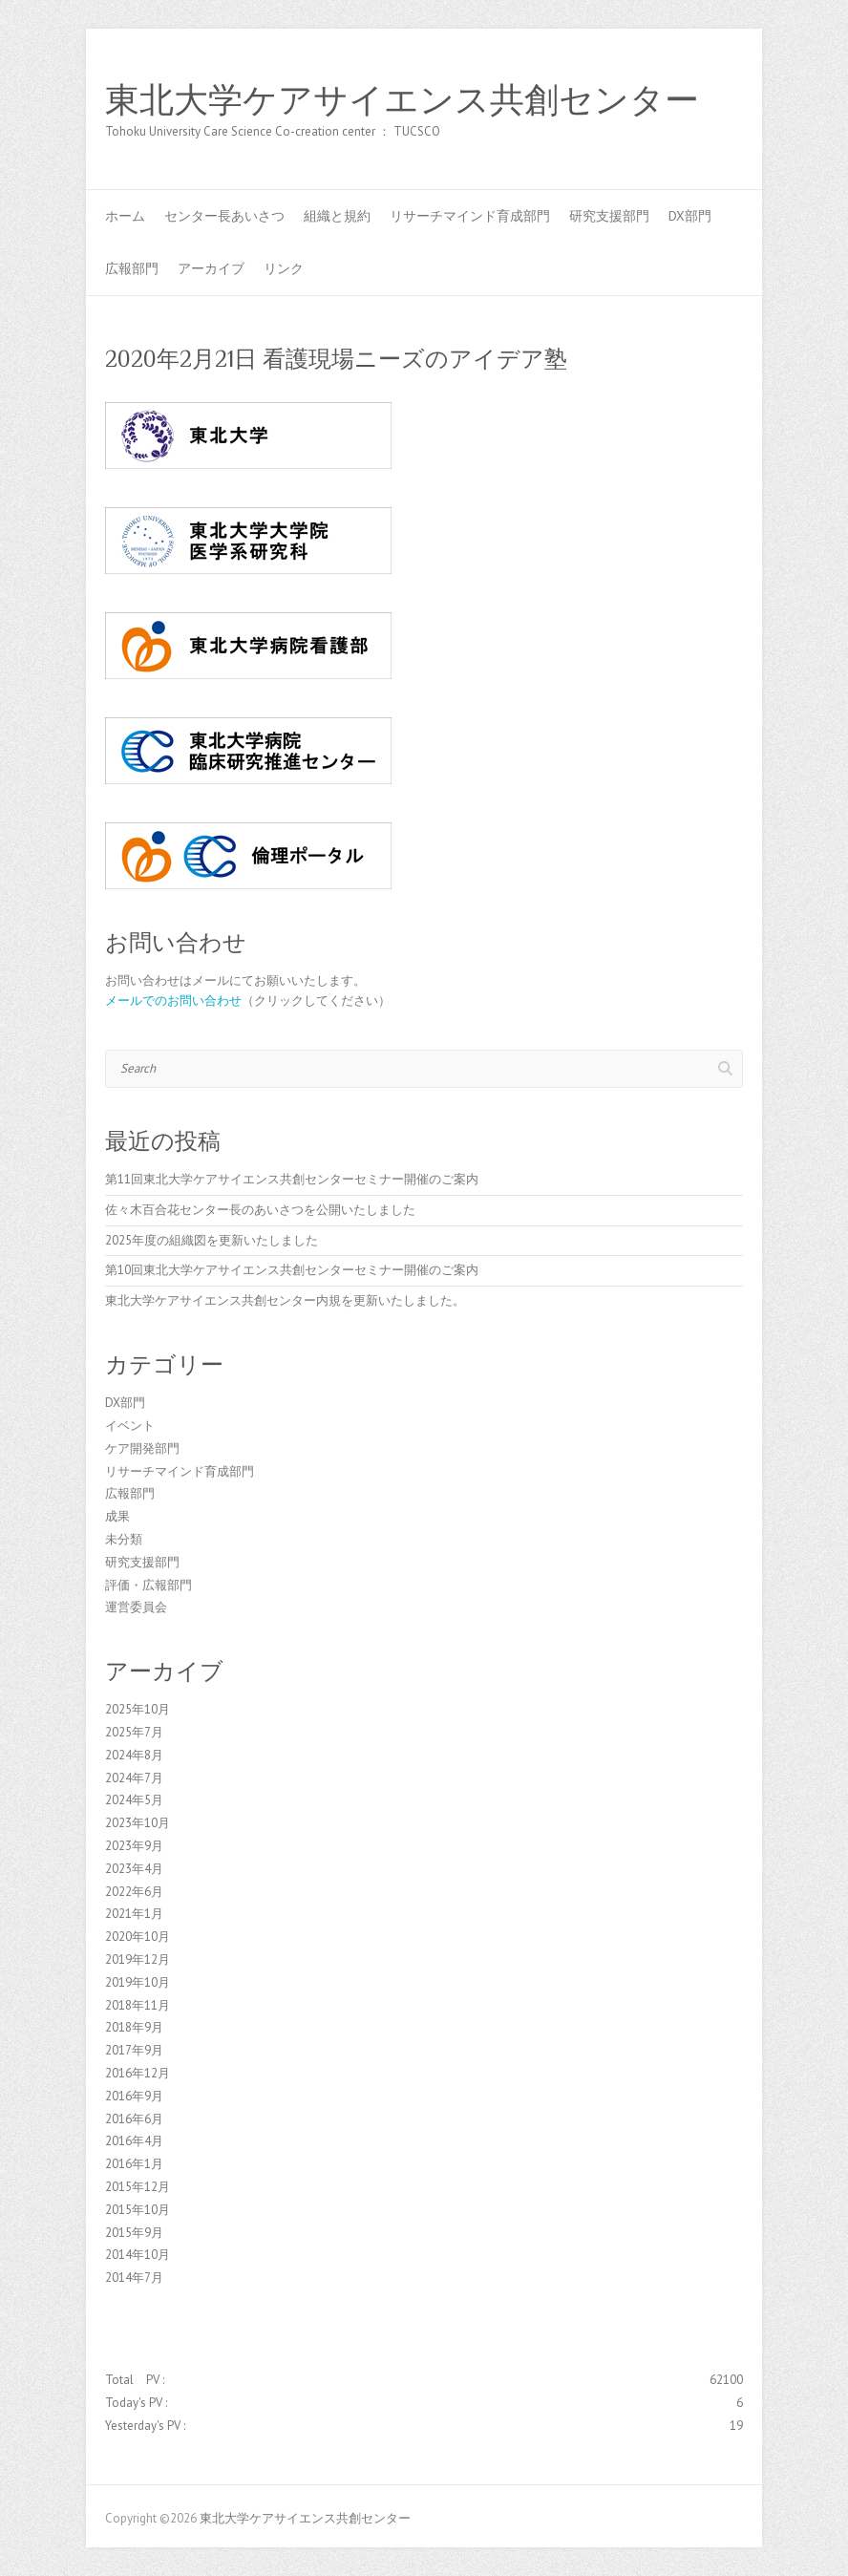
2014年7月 (134, 2277)
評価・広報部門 (148, 1585)
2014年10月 (137, 2254)
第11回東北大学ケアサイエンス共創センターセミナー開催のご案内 (291, 1179)
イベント (130, 1425)
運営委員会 (136, 1607)
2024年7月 (134, 1778)
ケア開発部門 (142, 1448)
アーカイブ (211, 268)
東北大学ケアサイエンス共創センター (402, 100)
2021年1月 (134, 1913)
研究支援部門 (609, 215)
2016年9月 (134, 2096)
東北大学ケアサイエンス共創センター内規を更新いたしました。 (285, 1300)
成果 (117, 1516)
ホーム (125, 215)
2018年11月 (137, 2005)
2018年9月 (134, 2027)
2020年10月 (137, 1936)
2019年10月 (137, 1982)
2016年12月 (137, 2073)
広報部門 (132, 268)
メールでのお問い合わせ (173, 1000)
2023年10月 (137, 1823)
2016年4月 (134, 2141)
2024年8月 (134, 1755)
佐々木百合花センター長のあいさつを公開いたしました (260, 1210)
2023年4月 (134, 1869)
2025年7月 (134, 1732)
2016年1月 (134, 2164)
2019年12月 (137, 1959)
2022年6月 (134, 1892)
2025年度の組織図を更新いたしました (211, 1240)
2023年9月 (134, 1846)
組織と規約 (337, 215)
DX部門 (689, 215)
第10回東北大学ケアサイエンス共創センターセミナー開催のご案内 (291, 1270)
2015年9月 (134, 2233)
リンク (284, 268)
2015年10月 (137, 2210)
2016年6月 (134, 2119)
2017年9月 (134, 2050)
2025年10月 (137, 1709)
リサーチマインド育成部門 (470, 215)
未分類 (123, 1539)
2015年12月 (137, 2187)
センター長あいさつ (224, 215)
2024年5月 (134, 1800)
